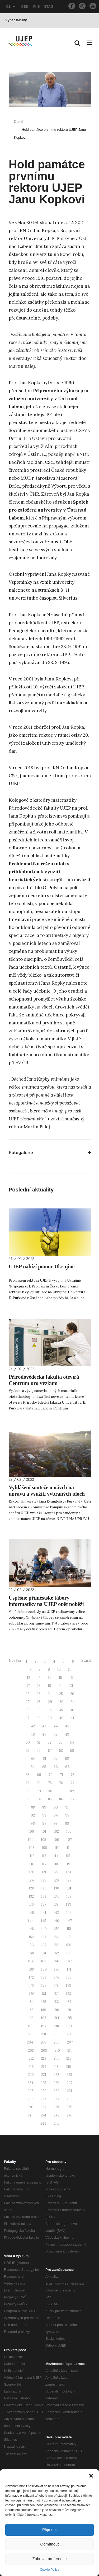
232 (30, 2099)
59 (72, 1750)
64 (33, 1767)
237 (43, 2107)
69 (39, 1774)
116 (32, 1864)
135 (68, 1896)
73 (27, 1783)
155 (68, 1937)
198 (56, 2026)
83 (27, 1799)
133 (43, 1896)
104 (31, 1839)
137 (43, 1904)
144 (31, 1921)
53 (61, 1742)
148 (31, 1929)
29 (50, 1702)
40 (61, 1718)
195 (69, 2018)
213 (43, 2058)
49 (67, 1734)
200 (30, 2034)
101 (43, 1831)
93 (44, 1815)
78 (28, 1791)
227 (69, 2083)
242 (56, 2115)
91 (67, 1807)
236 (30, 2107)
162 (56, 1953)
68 (28, 1774)
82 (72, 1791)
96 (33, 1823)
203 (70, 2034)
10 (59, 1669)
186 (56, 2001)
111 (69, 1847)
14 (49, 1677)
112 (32, 1856)
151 (69, 1929)
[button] (91, 2475)
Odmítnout (49, 2544)
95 (67, 1815)
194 (56, 2018)
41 (72, 1718)
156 (31, 1945)
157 (43, 1945)
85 (50, 1799)
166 (56, 1961)
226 (56, 2083)
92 (33, 1815)
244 (43, 2123)
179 (68, 1985)
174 (56, 1977)
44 (56, 1726)
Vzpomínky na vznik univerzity (41, 582)
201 (43, 2034)
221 (43, 2074)
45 (67, 1726)
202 (56, 2034)
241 (43, 2115)
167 (69, 1961)
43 (44, 1726)
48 (56, 1734)
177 (43, 1985)
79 (39, 1791)
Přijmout (49, 2529)
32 (27, 1710)
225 (43, 2083)
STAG (48, 6)
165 (43, 1961)
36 (72, 1710)
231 (69, 2091)
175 (68, 1977)
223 (69, 2074)
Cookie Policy (49, 2569)
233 (43, 2099)
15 (60, 1677)
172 (31, 1977)
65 (44, 1767)
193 (43, 2018)
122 (56, 1872)
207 (70, 2042)
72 (72, 1774)
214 (56, 2058)
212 (31, 2058)
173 (43, 1977)
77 (72, 1783)
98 (56, 1823)
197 (43, 2026)
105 (43, 1839)
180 (31, 1994)
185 (43, 2001)
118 (56, 1864)
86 (61, 1799)
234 (56, 2099)
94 (56, 1815)
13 (39, 1677)
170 (56, 1969)
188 (31, 2010)
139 (68, 1904)
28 (39, 1702)
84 (39, 1799)
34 (50, 1710)
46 (33, 1734)
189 (43, 2010)
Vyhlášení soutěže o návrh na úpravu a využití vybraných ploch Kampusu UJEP (47, 1494)
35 (61, 1710)
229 (43, 2091)
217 (43, 2066)
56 (39, 1750)
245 (57, 2123)
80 (50, 1791)
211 (69, 2050)
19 (49, 1685)
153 (43, 1937)
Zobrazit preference (49, 2558)
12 (28, 1677)
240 (30, 2115)
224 (30, 2083)
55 (27, 1750)
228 (30, 2091)
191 (69, 2010)
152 (31, 1937)
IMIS (36, 6)
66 (56, 1767)
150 (56, 1929)
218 (56, 2066)
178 (56, 1985)
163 (69, 1953)
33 (38, 1710)
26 (72, 1694)
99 (67, 1823)
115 (68, 1856)
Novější (15, 1660)
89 (44, 1807)
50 (28, 1742)
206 (57, 2042)
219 (68, 2066)
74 (39, 1783)
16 (71, 1677)
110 (57, 1847)
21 (71, 1685)
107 (69, 1839)
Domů (18, 122)
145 (43, 1921)
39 (50, 1718)
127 (68, 1880)
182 (56, 1994)
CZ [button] (10, 6)
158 (56, 1945)
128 (31, 1888)
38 (38, 1718)
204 (30, 2042)
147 (69, 1921)
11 (69, 1669)
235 (69, 2099)
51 (38, 1742)
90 (56, 1807)
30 (61, 1702)
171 (69, 1969)
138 (56, 1904)
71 (61, 1774)
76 (61, 1783)
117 (44, 1864)
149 (44, 1929)
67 (67, 1767)
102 (56, 1831)
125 (43, 1880)
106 (56, 1839)
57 (50, 1750)
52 (49, 1742)
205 (43, 2042)
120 (31, 1872)
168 (31, 1969)
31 (72, 1702)
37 (27, 1718)
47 (44, 1734)
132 (31, 1896)
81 (61, 1791)
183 (68, 1994)
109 (44, 1847)
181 (44, 1994)
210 (57, 2050)
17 (28, 1685)
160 (31, 1953)
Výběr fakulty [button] (49, 20)
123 (68, 1872)
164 (31, 1961)
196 (31, 2026)
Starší (86, 1660)
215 (68, 2058)
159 (68, 1945)
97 (44, 1823)
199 (69, 2026)
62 (56, 1758)
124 (31, 1880)
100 (31, 1831)
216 (31, 2066)
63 (67, 1758)
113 (44, 1856)
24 (50, 1694)
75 (50, 1783)
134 (56, 1896)
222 (56, 2074)
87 (72, 1799)
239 (69, 2107)
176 (31, 1985)
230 (57, 2091)
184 (31, 2001)
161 (43, 1953)
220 (31, 2074)
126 (56, 1880)
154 (56, 1937)
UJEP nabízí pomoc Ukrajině (41, 1266)
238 (56, 2107)
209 (44, 2050)
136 (31, 1904)
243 (70, 2115)
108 (31, 1847)
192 (31, 2018)
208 (31, 2050)
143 (69, 1912)
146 (56, 1921)
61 (44, 1758)
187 (68, 2001)
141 (43, 1912)
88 (33, 1807)
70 (51, 1774)
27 (28, 1702)
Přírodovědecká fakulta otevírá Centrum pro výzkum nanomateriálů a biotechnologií (44, 1383)
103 (69, 1831)
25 (61, 1694)
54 (72, 1742)
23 (38, 1694)
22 (27, 1694)
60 (33, 1758)
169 (44, 1969)
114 (56, 1856)
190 (56, 2010)
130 (56, 1888)
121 (44, 1872)
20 (61, 1685)
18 (38, 1685)
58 (61, 1750)
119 (67, 1864)
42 (33, 1726)
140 (31, 1912)
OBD (25, 6)
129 (43, 1888)
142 (56, 1912)
